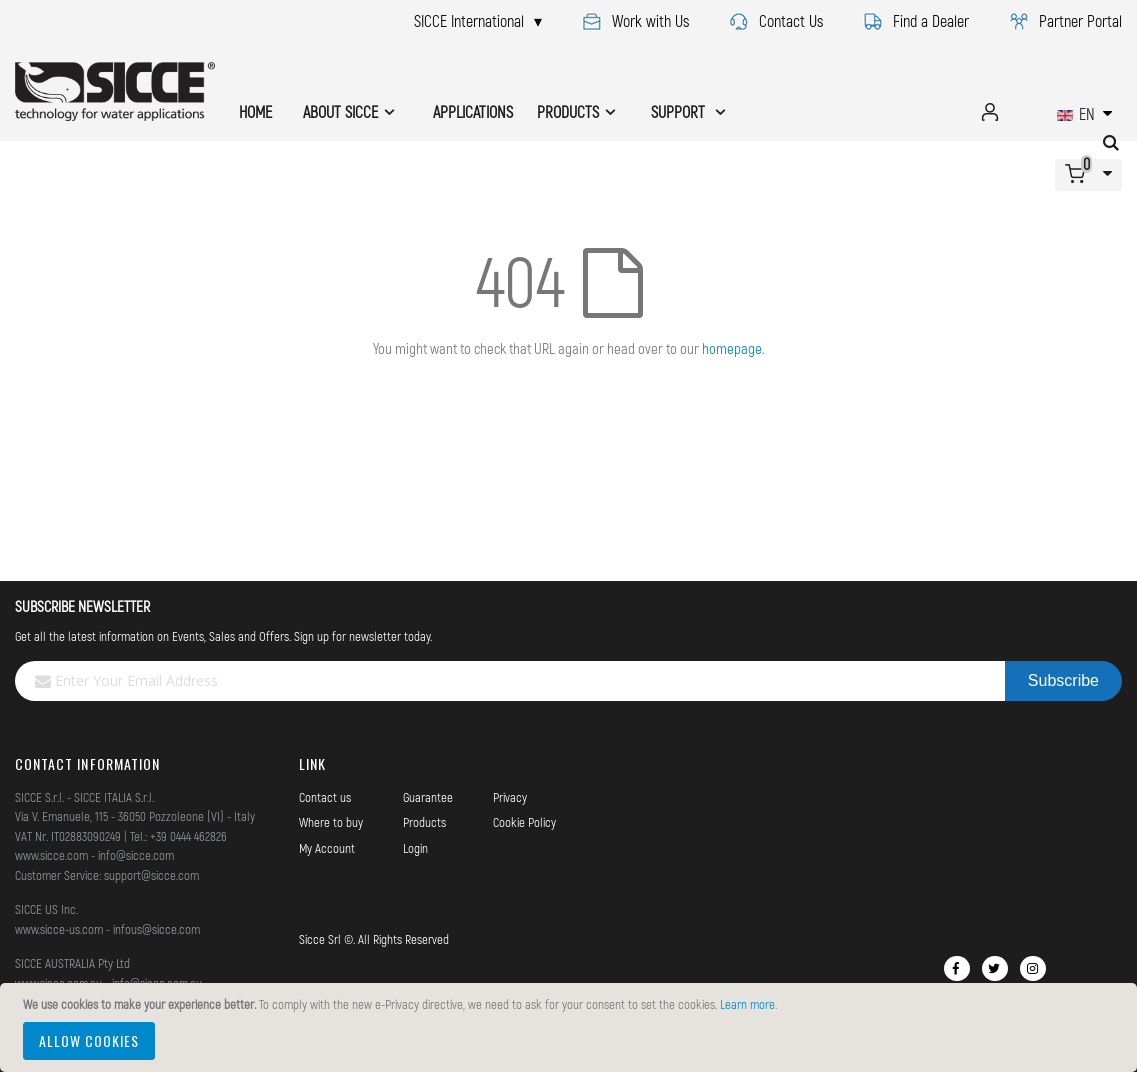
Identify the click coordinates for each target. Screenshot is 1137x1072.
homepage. (733, 348)
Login (415, 848)
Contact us (325, 797)
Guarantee (428, 797)
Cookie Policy (524, 822)
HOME (255, 111)
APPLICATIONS (473, 111)
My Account (327, 848)
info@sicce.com (136, 855)
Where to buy (331, 822)
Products (424, 822)
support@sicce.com (151, 875)
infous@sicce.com (156, 929)
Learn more (747, 1004)
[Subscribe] (1063, 681)
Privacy (510, 797)
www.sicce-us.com (59, 929)
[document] (571, 1027)
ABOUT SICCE (340, 111)
